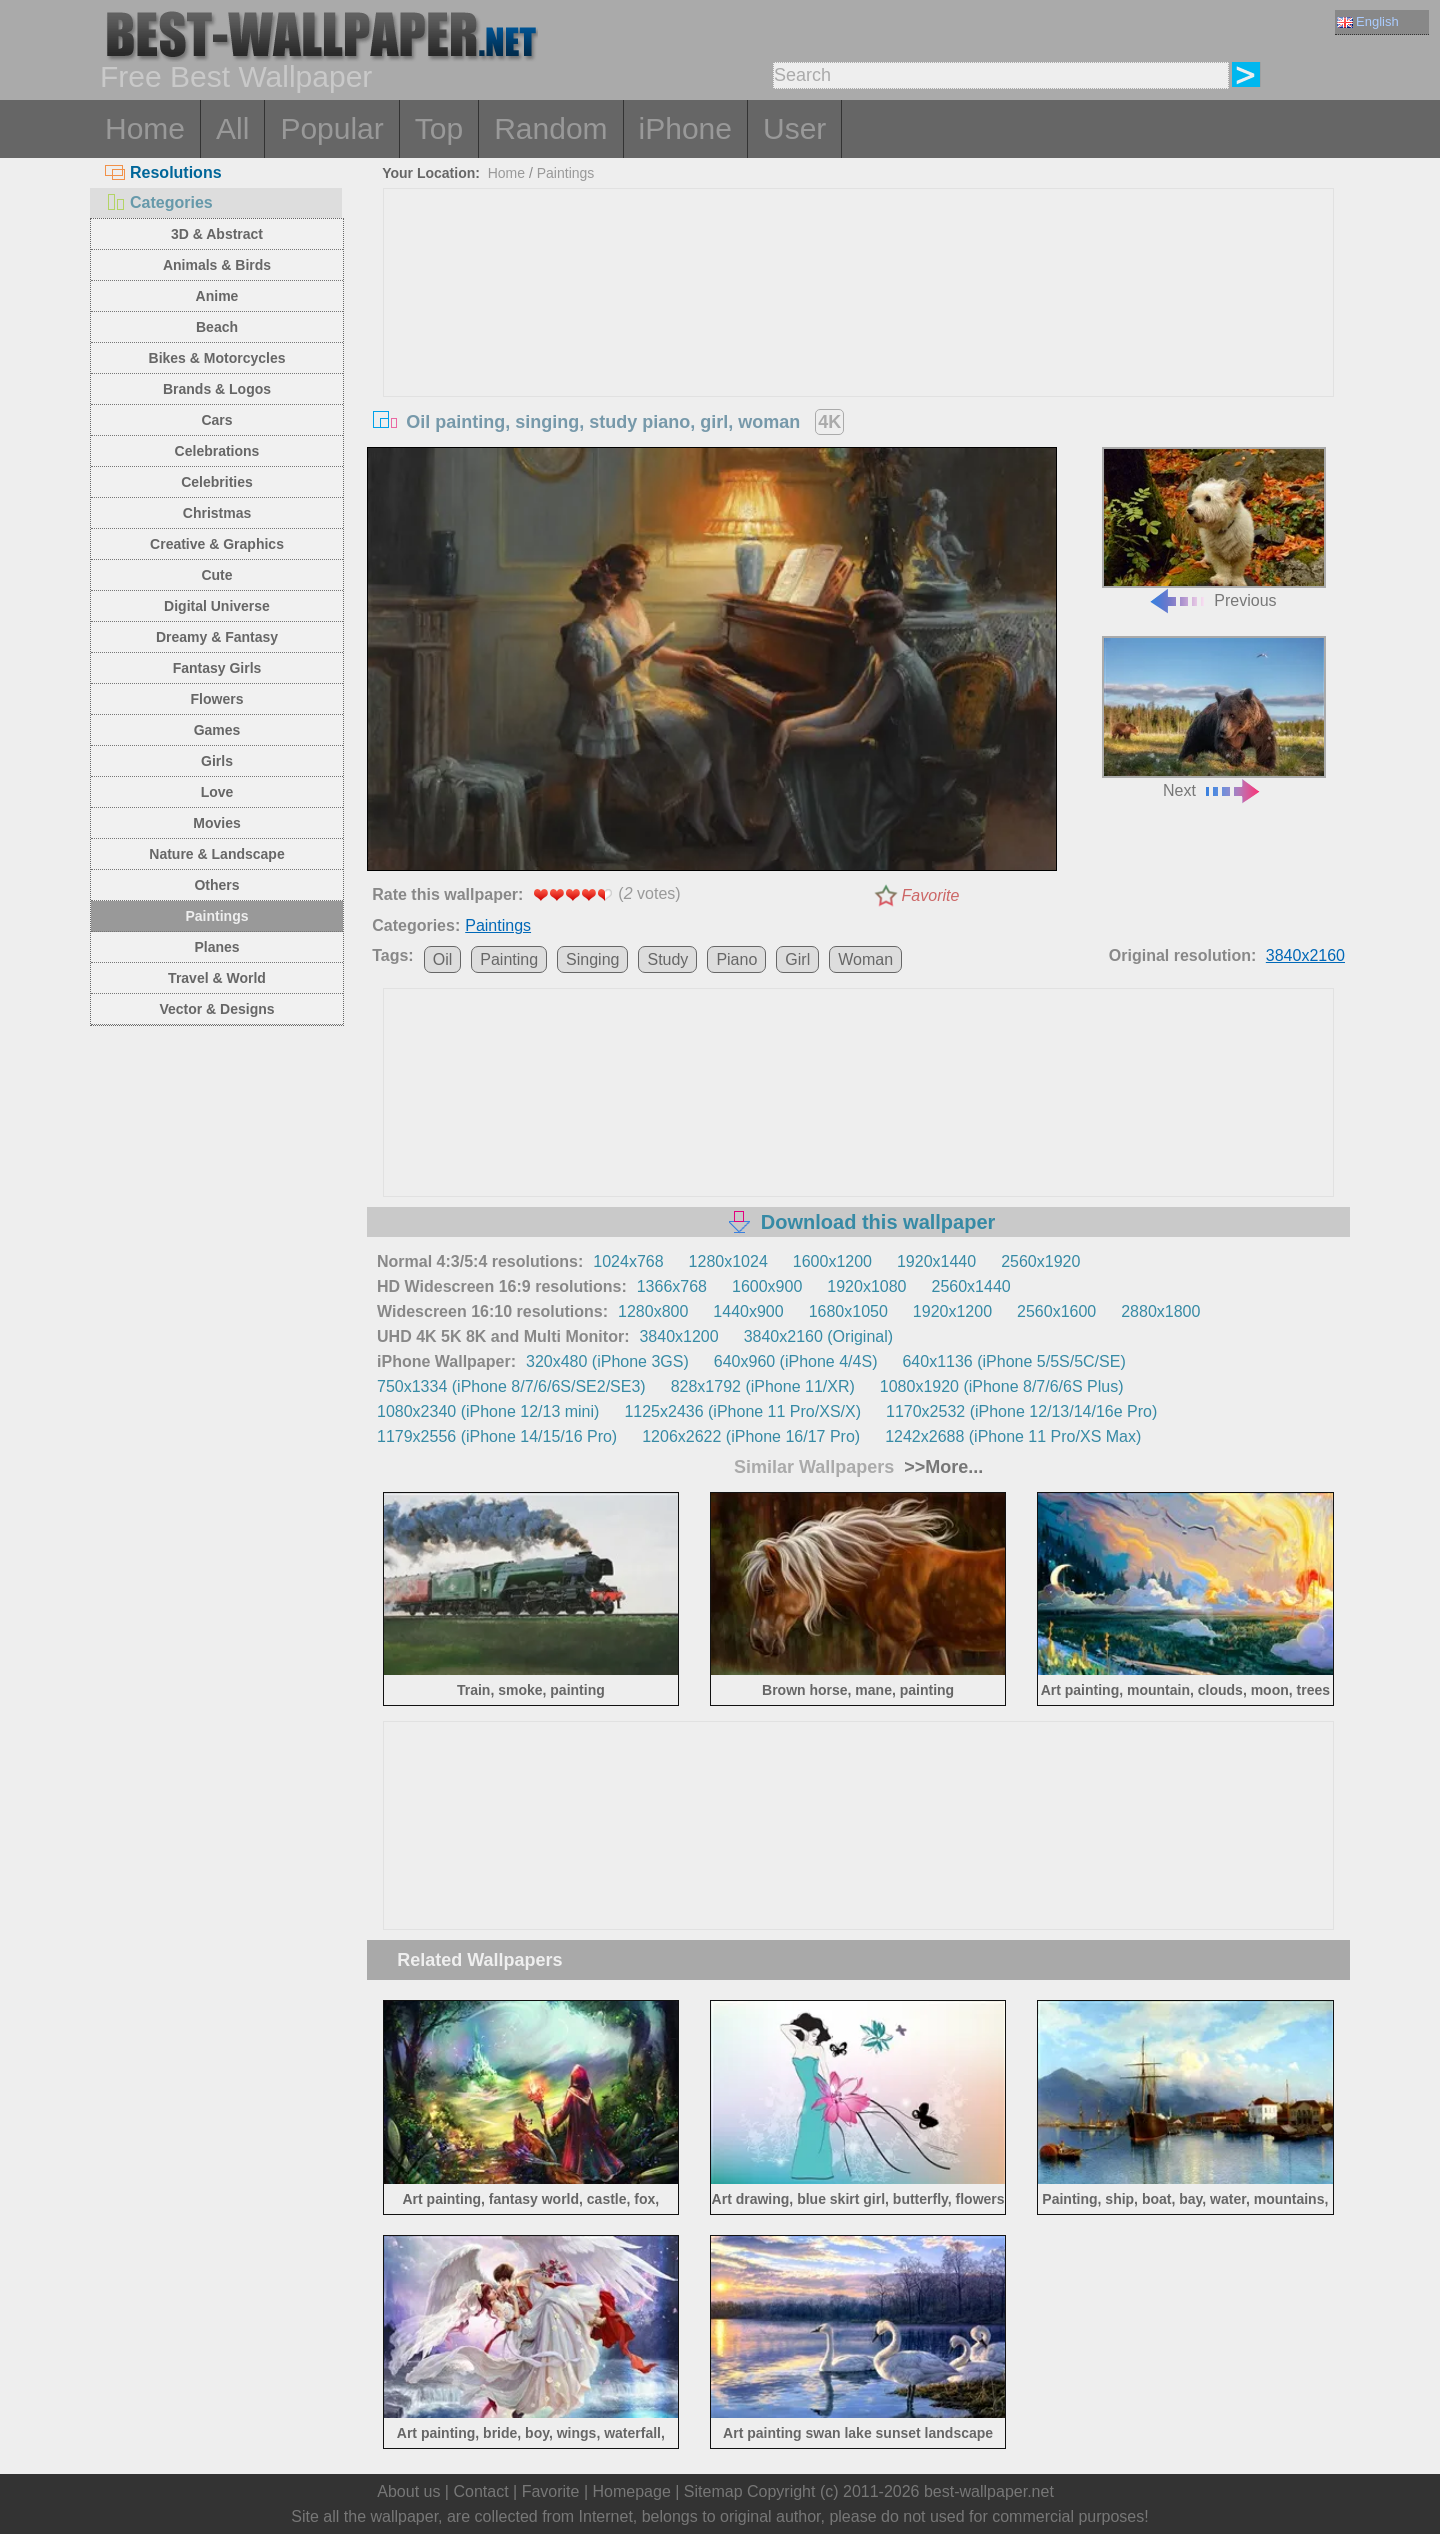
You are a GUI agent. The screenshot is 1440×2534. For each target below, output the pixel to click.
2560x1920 (1040, 1261)
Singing (592, 959)
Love (217, 792)
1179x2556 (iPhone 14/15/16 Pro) (497, 1436)
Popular (331, 128)
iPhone (685, 128)
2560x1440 (971, 1286)
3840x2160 (1305, 955)
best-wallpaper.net (989, 2491)
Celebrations (217, 451)
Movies (216, 823)
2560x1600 (1056, 1311)
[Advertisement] (859, 339)
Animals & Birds (217, 265)
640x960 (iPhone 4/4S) (796, 1361)
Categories (159, 202)
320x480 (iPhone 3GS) (607, 1361)
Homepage (632, 2491)
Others (216, 885)
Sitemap (713, 2491)
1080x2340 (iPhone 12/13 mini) (488, 1411)
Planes (216, 947)
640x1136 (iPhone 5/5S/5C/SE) (1013, 1361)
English (1368, 21)
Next (1214, 717)
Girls (217, 761)
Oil (443, 959)
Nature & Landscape (216, 854)
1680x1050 (848, 1311)
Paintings (216, 916)
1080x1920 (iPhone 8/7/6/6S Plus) (1002, 1386)
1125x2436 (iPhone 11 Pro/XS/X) (742, 1411)
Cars (216, 420)
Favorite (931, 895)
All (232, 128)
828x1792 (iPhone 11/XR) (763, 1386)
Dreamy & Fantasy (217, 637)
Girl (797, 959)
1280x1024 (728, 1261)
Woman (865, 959)
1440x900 (748, 1311)
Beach (217, 327)
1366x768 (672, 1286)
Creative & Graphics (217, 544)
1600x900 (767, 1286)
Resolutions (163, 172)
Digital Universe (217, 606)
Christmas (217, 513)
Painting (509, 959)
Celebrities (217, 482)
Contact (480, 2491)
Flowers (217, 699)
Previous (1214, 528)
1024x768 (628, 1261)
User (794, 128)
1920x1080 (866, 1286)
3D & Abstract (217, 234)
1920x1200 (952, 1311)
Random (550, 128)
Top (439, 128)
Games (217, 730)
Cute (216, 575)
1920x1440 (936, 1261)
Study (667, 959)
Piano (736, 959)
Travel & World (217, 978)
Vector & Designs (216, 1009)
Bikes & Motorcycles (217, 358)
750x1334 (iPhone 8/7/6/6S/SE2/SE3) (511, 1386)
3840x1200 (678, 1336)
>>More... (941, 1467)
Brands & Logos (217, 389)
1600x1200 (832, 1261)
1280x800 (653, 1311)
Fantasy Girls (217, 668)
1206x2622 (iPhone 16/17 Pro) (751, 1436)
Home (145, 128)
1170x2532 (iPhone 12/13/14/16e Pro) (1021, 1411)
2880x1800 (1160, 1311)
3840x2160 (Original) (818, 1336)
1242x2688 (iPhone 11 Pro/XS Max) (1013, 1436)
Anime (217, 296)
